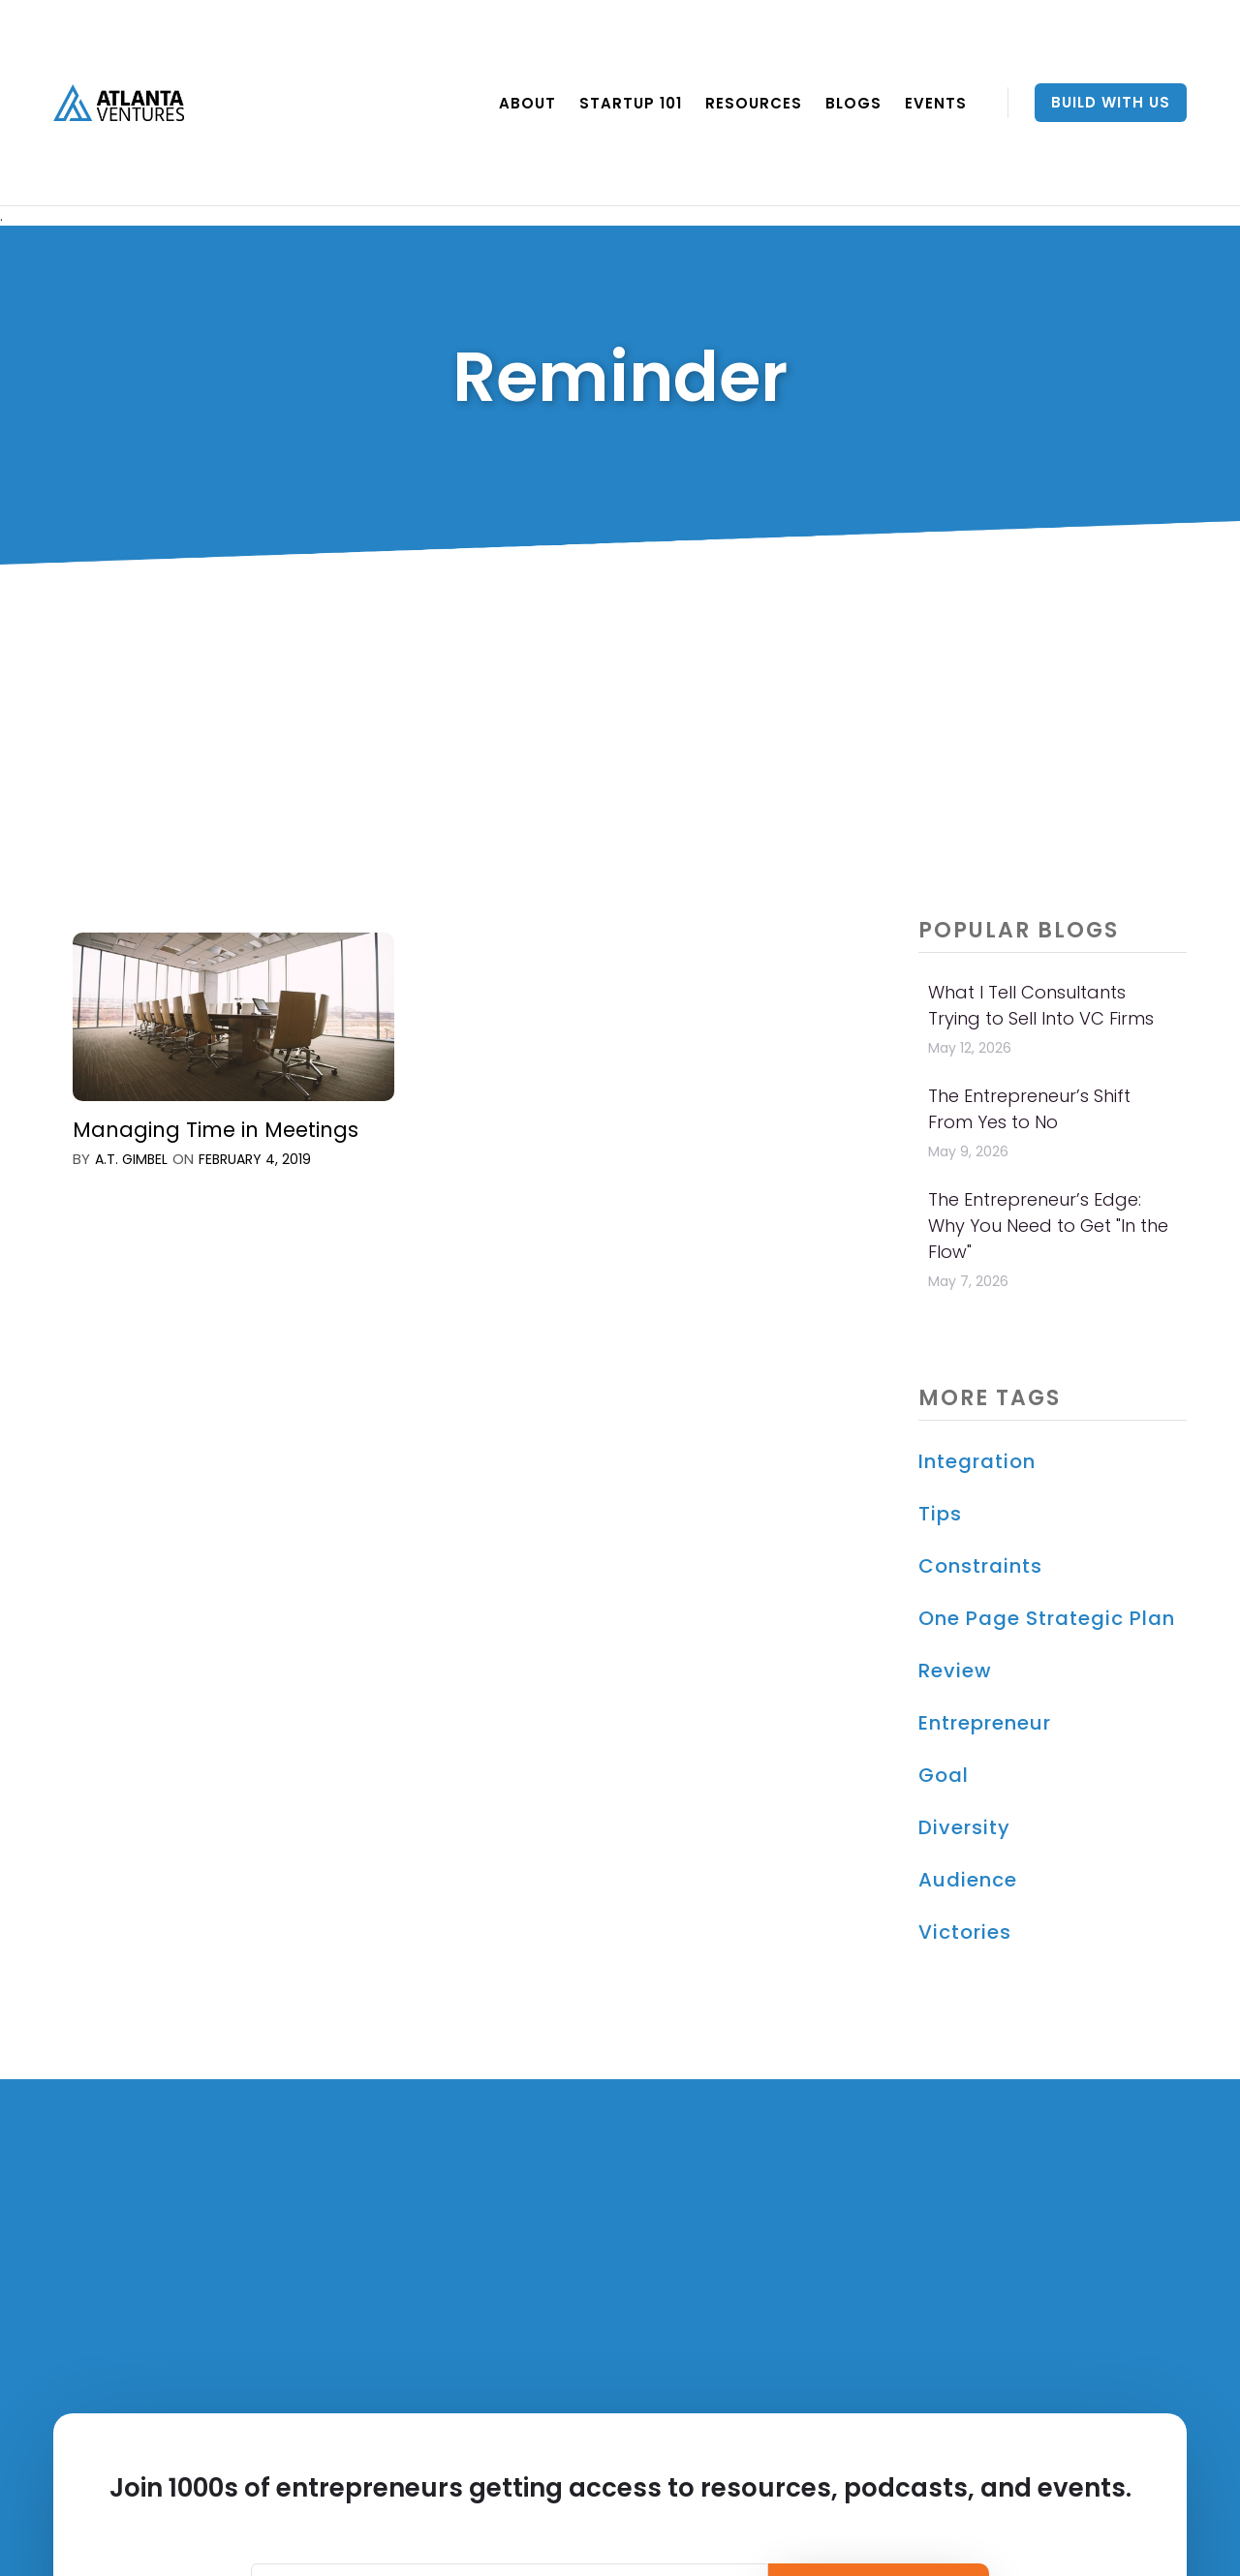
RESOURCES (753, 103)
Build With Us (1110, 102)
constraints (980, 1565)
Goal (943, 1775)
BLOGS (853, 103)
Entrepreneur (984, 1722)
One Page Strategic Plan (1046, 1618)
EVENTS (936, 103)
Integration (977, 1461)
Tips (940, 1513)
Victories (964, 1932)
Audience (967, 1879)
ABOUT (527, 103)
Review (955, 1670)
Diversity (964, 1827)
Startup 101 (630, 103)
